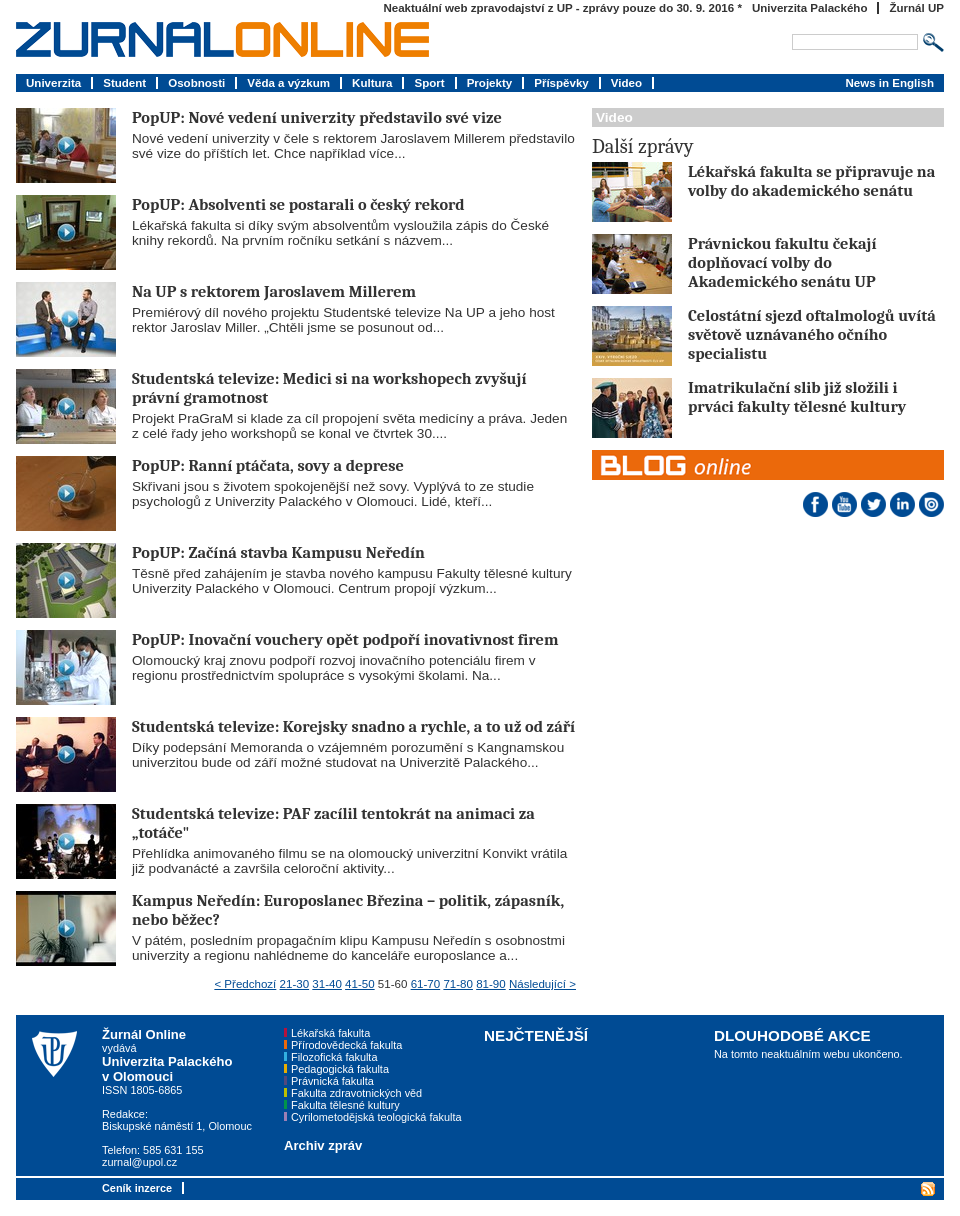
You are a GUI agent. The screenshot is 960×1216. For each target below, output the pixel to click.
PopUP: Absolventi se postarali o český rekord (298, 204)
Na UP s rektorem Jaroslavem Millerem (274, 291)
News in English (889, 83)
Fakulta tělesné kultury (345, 1105)
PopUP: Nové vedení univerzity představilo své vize (317, 117)
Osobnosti (196, 83)
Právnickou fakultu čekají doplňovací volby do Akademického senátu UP (782, 262)
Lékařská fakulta (330, 1033)
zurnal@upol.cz (139, 1162)
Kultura (372, 83)
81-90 (491, 984)
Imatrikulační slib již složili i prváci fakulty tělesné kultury (797, 397)
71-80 (458, 984)
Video (626, 83)
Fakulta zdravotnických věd (356, 1093)
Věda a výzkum (288, 83)
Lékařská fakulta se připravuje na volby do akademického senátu (811, 181)
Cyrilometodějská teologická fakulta (376, 1117)
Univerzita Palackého (810, 8)
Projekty (490, 83)
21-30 (295, 984)
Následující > (542, 984)
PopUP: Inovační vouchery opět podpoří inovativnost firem (345, 639)
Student (124, 83)
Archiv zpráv (323, 1145)
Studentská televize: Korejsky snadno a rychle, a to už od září (353, 726)
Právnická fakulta (332, 1081)
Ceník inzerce (137, 1188)
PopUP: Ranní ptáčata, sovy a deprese (268, 465)
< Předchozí (245, 984)
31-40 (327, 984)
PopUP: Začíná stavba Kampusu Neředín (278, 552)
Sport (429, 83)
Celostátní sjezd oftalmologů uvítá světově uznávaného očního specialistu (812, 334)
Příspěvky (561, 83)
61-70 (426, 984)
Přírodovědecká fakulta (346, 1045)
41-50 (360, 984)
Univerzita (53, 83)
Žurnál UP (916, 8)
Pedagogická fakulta (340, 1069)
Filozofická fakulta (334, 1057)
